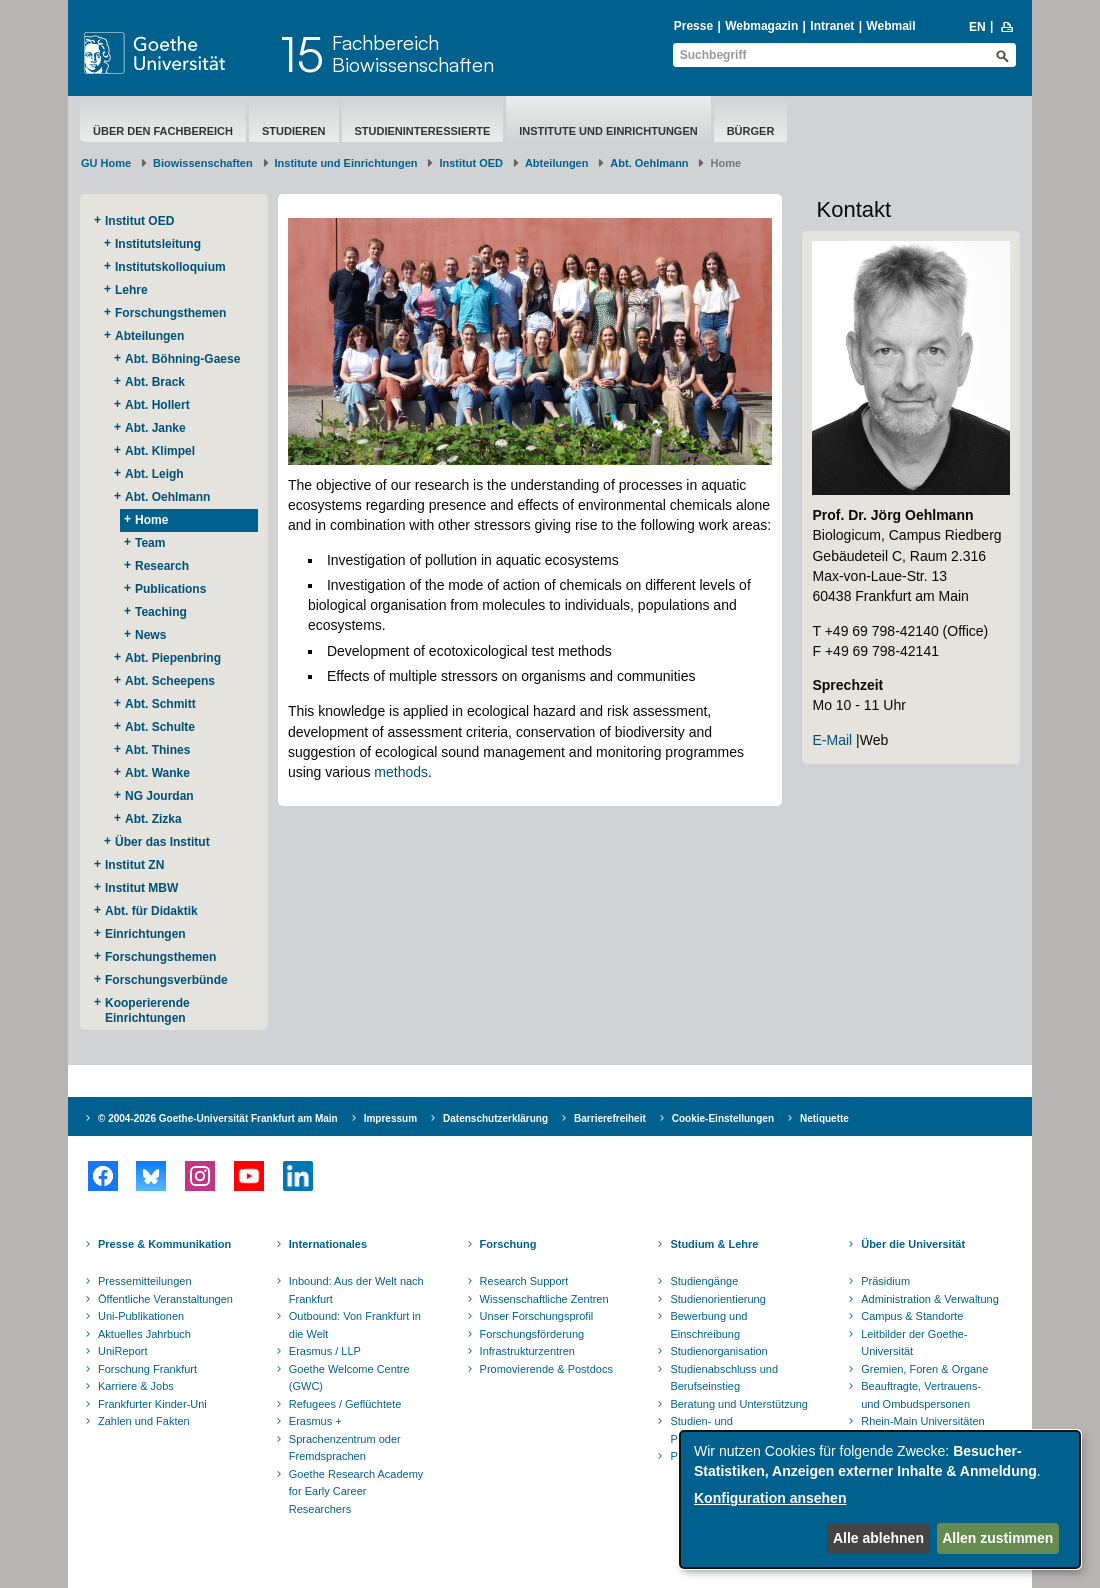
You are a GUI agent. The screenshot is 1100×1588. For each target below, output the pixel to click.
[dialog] (880, 1499)
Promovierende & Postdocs (546, 1369)
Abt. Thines (157, 750)
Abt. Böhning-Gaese (182, 359)
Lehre (131, 290)
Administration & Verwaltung (930, 1299)
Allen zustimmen (997, 1538)
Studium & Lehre (714, 1244)
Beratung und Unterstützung (739, 1404)
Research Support (524, 1281)
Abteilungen (557, 163)
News (150, 635)
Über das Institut (162, 842)
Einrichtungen (145, 934)
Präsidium (885, 1281)
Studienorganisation (718, 1351)
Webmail (890, 26)
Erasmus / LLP (325, 1351)
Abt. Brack (155, 382)
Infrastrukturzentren (527, 1351)
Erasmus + (315, 1421)
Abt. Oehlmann (649, 163)
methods (401, 772)
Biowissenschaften (203, 163)
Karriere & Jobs (136, 1386)
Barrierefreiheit (610, 1118)
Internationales (328, 1244)
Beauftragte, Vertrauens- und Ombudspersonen (921, 1395)
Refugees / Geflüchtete (345, 1404)
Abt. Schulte (160, 727)
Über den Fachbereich (163, 131)
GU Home (106, 163)
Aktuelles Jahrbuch (144, 1334)
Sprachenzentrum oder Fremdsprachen (345, 1448)
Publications (170, 589)
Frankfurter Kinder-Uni (152, 1404)
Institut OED (471, 163)
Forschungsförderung (532, 1334)
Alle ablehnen (878, 1538)
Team (150, 543)
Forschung (508, 1244)
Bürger (751, 131)
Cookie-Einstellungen (723, 1118)
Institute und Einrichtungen (608, 131)
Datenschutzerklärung (495, 1118)
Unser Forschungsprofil (537, 1316)
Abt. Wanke (157, 773)
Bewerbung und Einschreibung (708, 1325)
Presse (693, 26)
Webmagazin (761, 26)
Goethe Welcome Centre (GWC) (349, 1378)
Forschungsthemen (170, 313)
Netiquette (824, 1118)
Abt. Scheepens (170, 681)
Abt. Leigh (154, 474)
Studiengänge (704, 1281)
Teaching (161, 612)
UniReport (123, 1351)
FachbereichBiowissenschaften (413, 53)
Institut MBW (141, 888)
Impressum (390, 1118)
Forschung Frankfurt (147, 1369)
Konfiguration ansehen (770, 1498)
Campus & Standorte (912, 1316)
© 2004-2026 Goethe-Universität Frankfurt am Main (218, 1118)
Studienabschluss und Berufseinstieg (724, 1378)
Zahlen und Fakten (144, 1421)
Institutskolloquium (170, 267)
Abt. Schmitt (160, 704)
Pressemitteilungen (145, 1281)
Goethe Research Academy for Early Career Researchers (356, 1491)
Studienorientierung (717, 1299)
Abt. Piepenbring (173, 658)
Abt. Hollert (157, 405)
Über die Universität (913, 1244)
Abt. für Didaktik (151, 911)
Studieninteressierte (423, 131)
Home (151, 520)
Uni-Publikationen (141, 1316)
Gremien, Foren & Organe (924, 1369)
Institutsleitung (158, 244)
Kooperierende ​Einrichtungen (149, 1010)
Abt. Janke (155, 428)
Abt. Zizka (153, 819)
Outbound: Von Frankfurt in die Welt (355, 1325)
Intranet (832, 26)
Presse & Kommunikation (164, 1244)
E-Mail (832, 740)
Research (162, 566)
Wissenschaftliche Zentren (544, 1299)
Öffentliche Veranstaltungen (165, 1299)
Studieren (294, 131)
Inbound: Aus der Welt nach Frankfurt (356, 1290)
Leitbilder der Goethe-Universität (914, 1343)
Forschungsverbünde (166, 980)
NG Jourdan (159, 796)
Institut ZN (134, 865)
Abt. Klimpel (160, 451)
